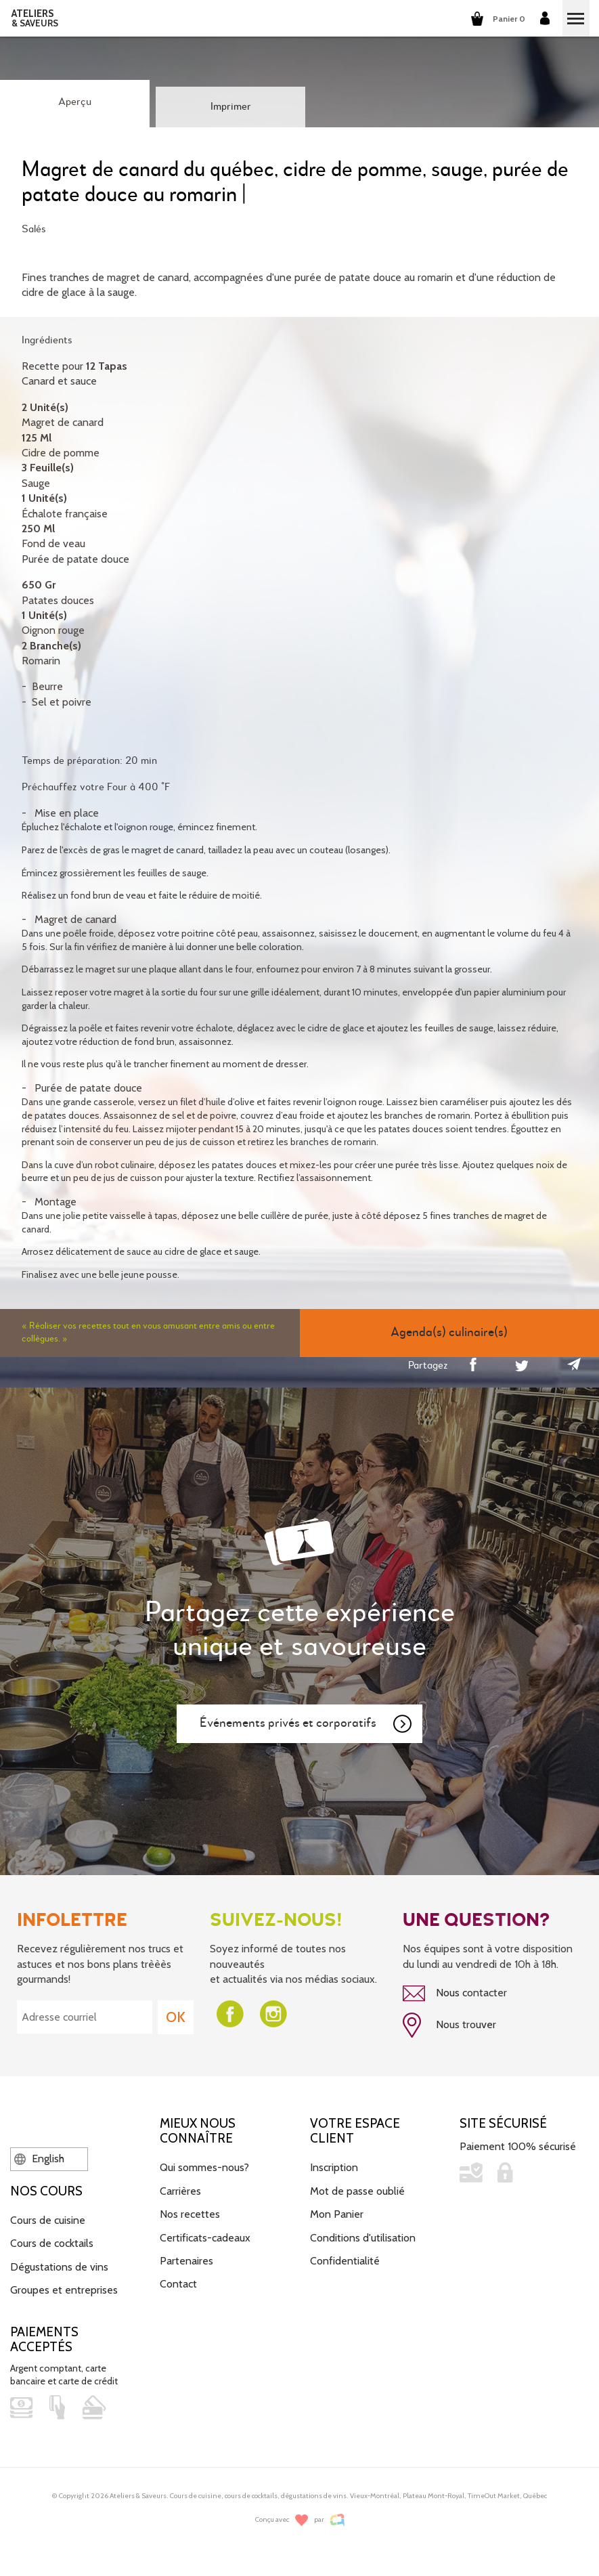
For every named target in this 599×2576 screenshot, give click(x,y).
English (39, 2158)
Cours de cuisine (47, 2220)
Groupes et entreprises (64, 2289)
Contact (178, 2283)
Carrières (180, 2191)
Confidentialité (345, 2260)
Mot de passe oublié (357, 2191)
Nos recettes (190, 2214)
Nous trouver (449, 2025)
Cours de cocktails (51, 2243)
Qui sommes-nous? (204, 2167)
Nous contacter (455, 1993)
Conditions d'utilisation (363, 2237)
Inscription (334, 2167)
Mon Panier (336, 2214)
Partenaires (186, 2260)
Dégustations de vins (59, 2266)
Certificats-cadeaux (205, 2237)
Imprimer (230, 107)
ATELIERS (35, 18)
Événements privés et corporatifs (307, 1724)
